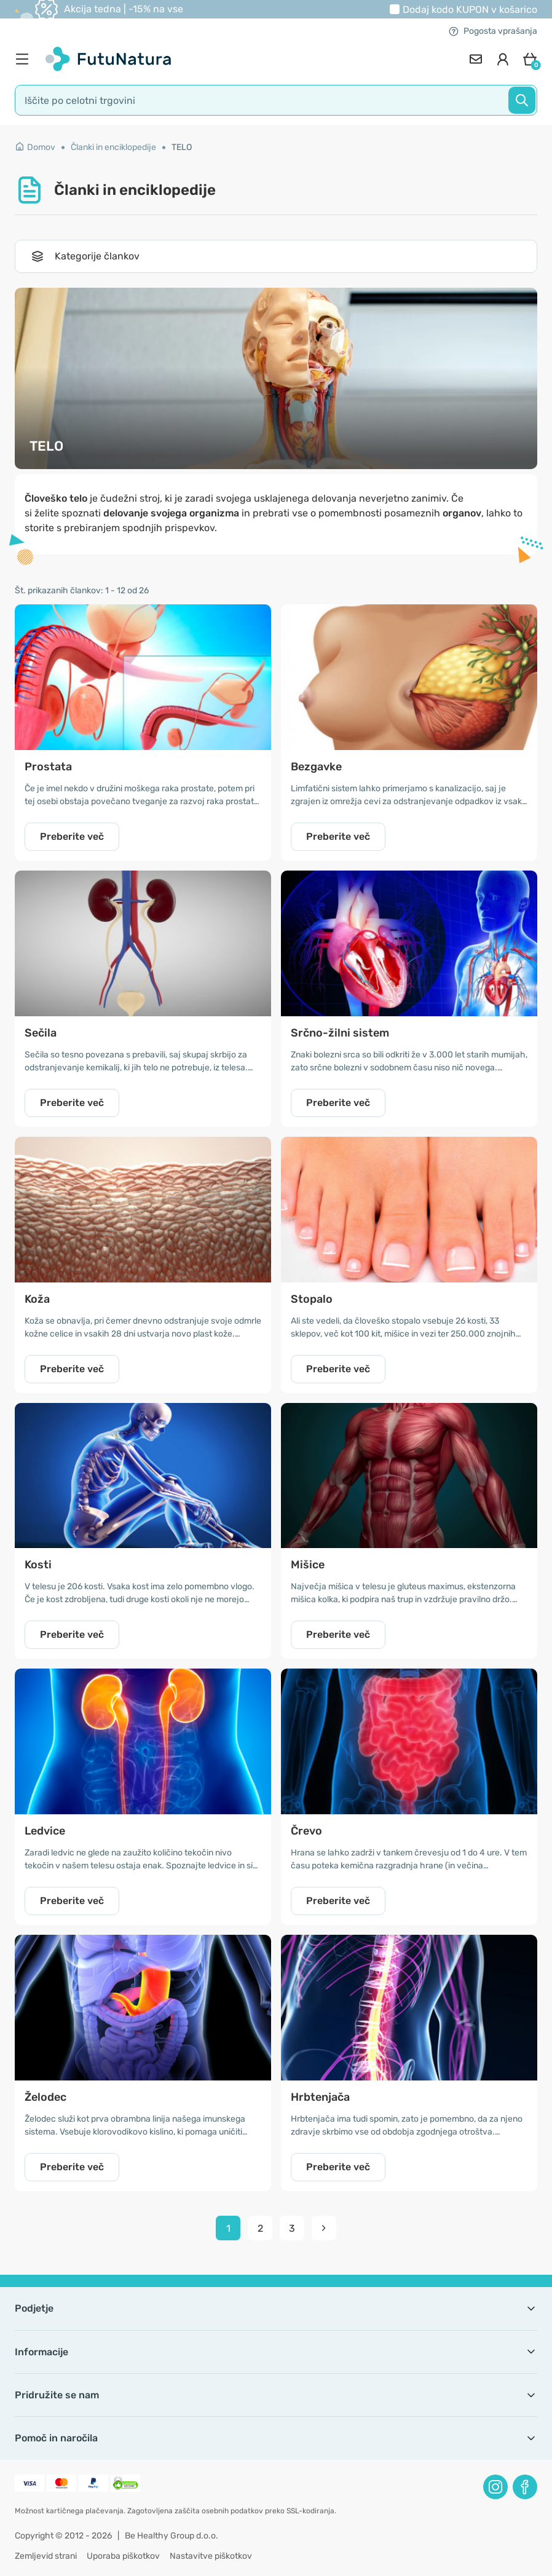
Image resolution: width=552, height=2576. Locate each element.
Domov (35, 147)
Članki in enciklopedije (113, 147)
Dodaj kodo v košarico (470, 9)
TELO (182, 147)
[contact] (475, 59)
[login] (502, 59)
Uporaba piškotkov (123, 2556)
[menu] (25, 59)
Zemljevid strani (46, 2556)
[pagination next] (324, 2228)
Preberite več (72, 836)
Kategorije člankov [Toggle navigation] (85, 256)
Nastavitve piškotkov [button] (211, 2556)
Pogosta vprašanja (493, 31)
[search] (276, 100)
